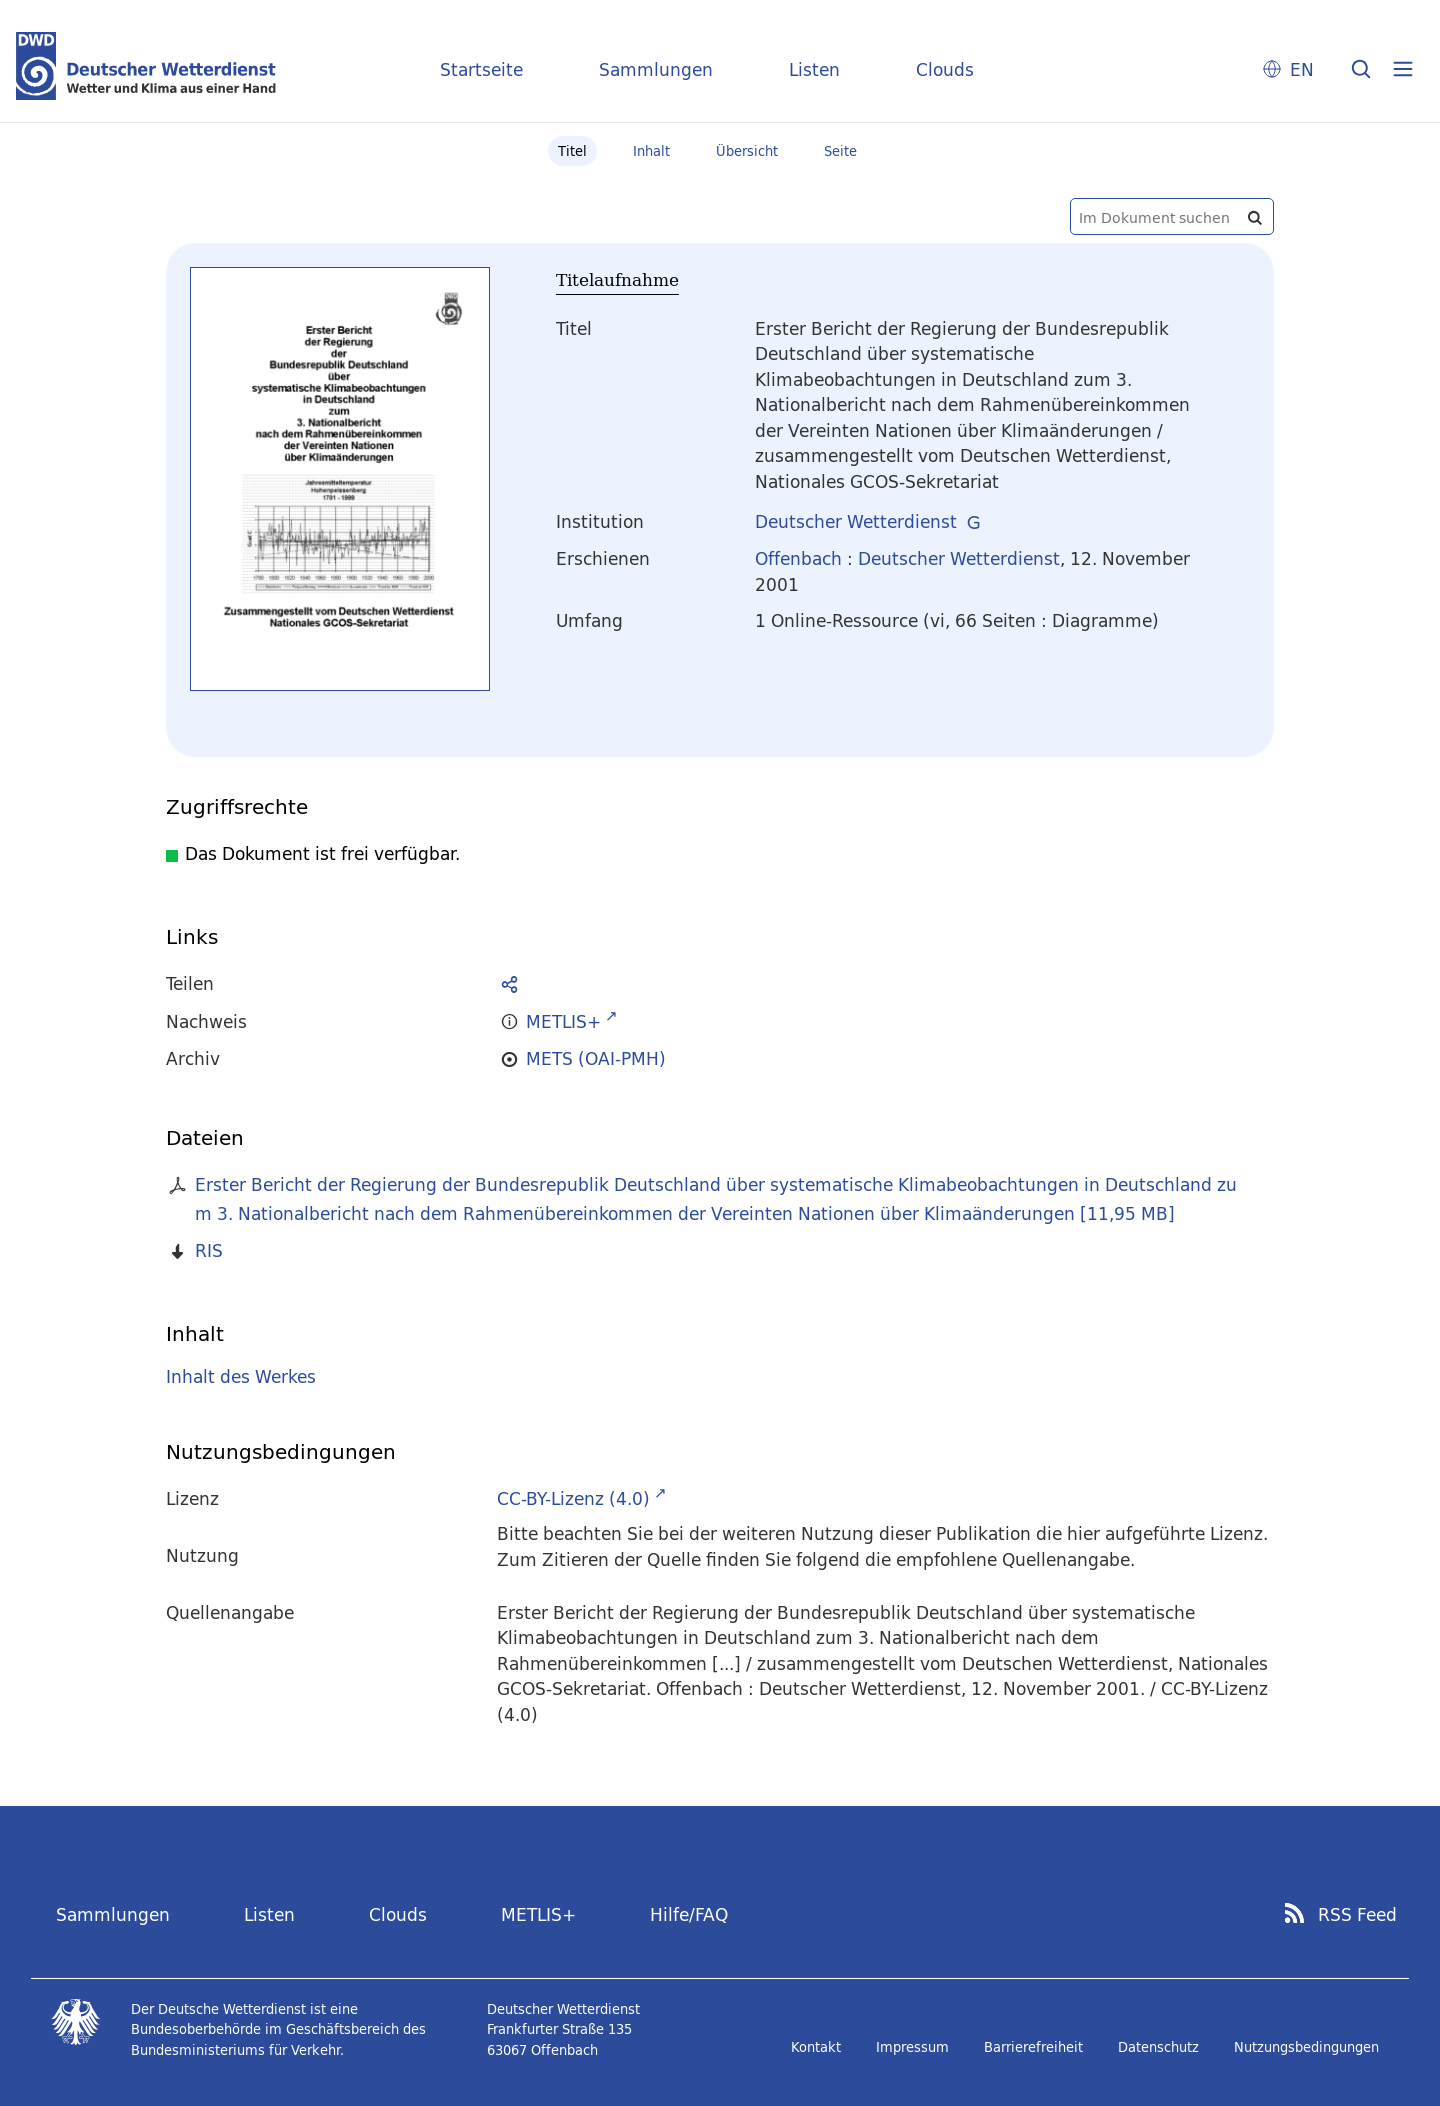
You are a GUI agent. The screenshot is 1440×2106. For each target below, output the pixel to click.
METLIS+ (538, 1914)
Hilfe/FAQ (689, 1914)
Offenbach (798, 558)
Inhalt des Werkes (241, 1376)
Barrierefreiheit (1033, 2047)
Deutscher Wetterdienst (856, 521)
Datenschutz (1158, 2047)
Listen (814, 69)
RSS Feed (1357, 1915)
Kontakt (816, 2047)
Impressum (912, 2047)
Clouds (945, 69)
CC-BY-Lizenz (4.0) (573, 1498)
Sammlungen (656, 69)
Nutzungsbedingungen (1306, 2047)
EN (1302, 69)
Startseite (481, 69)
